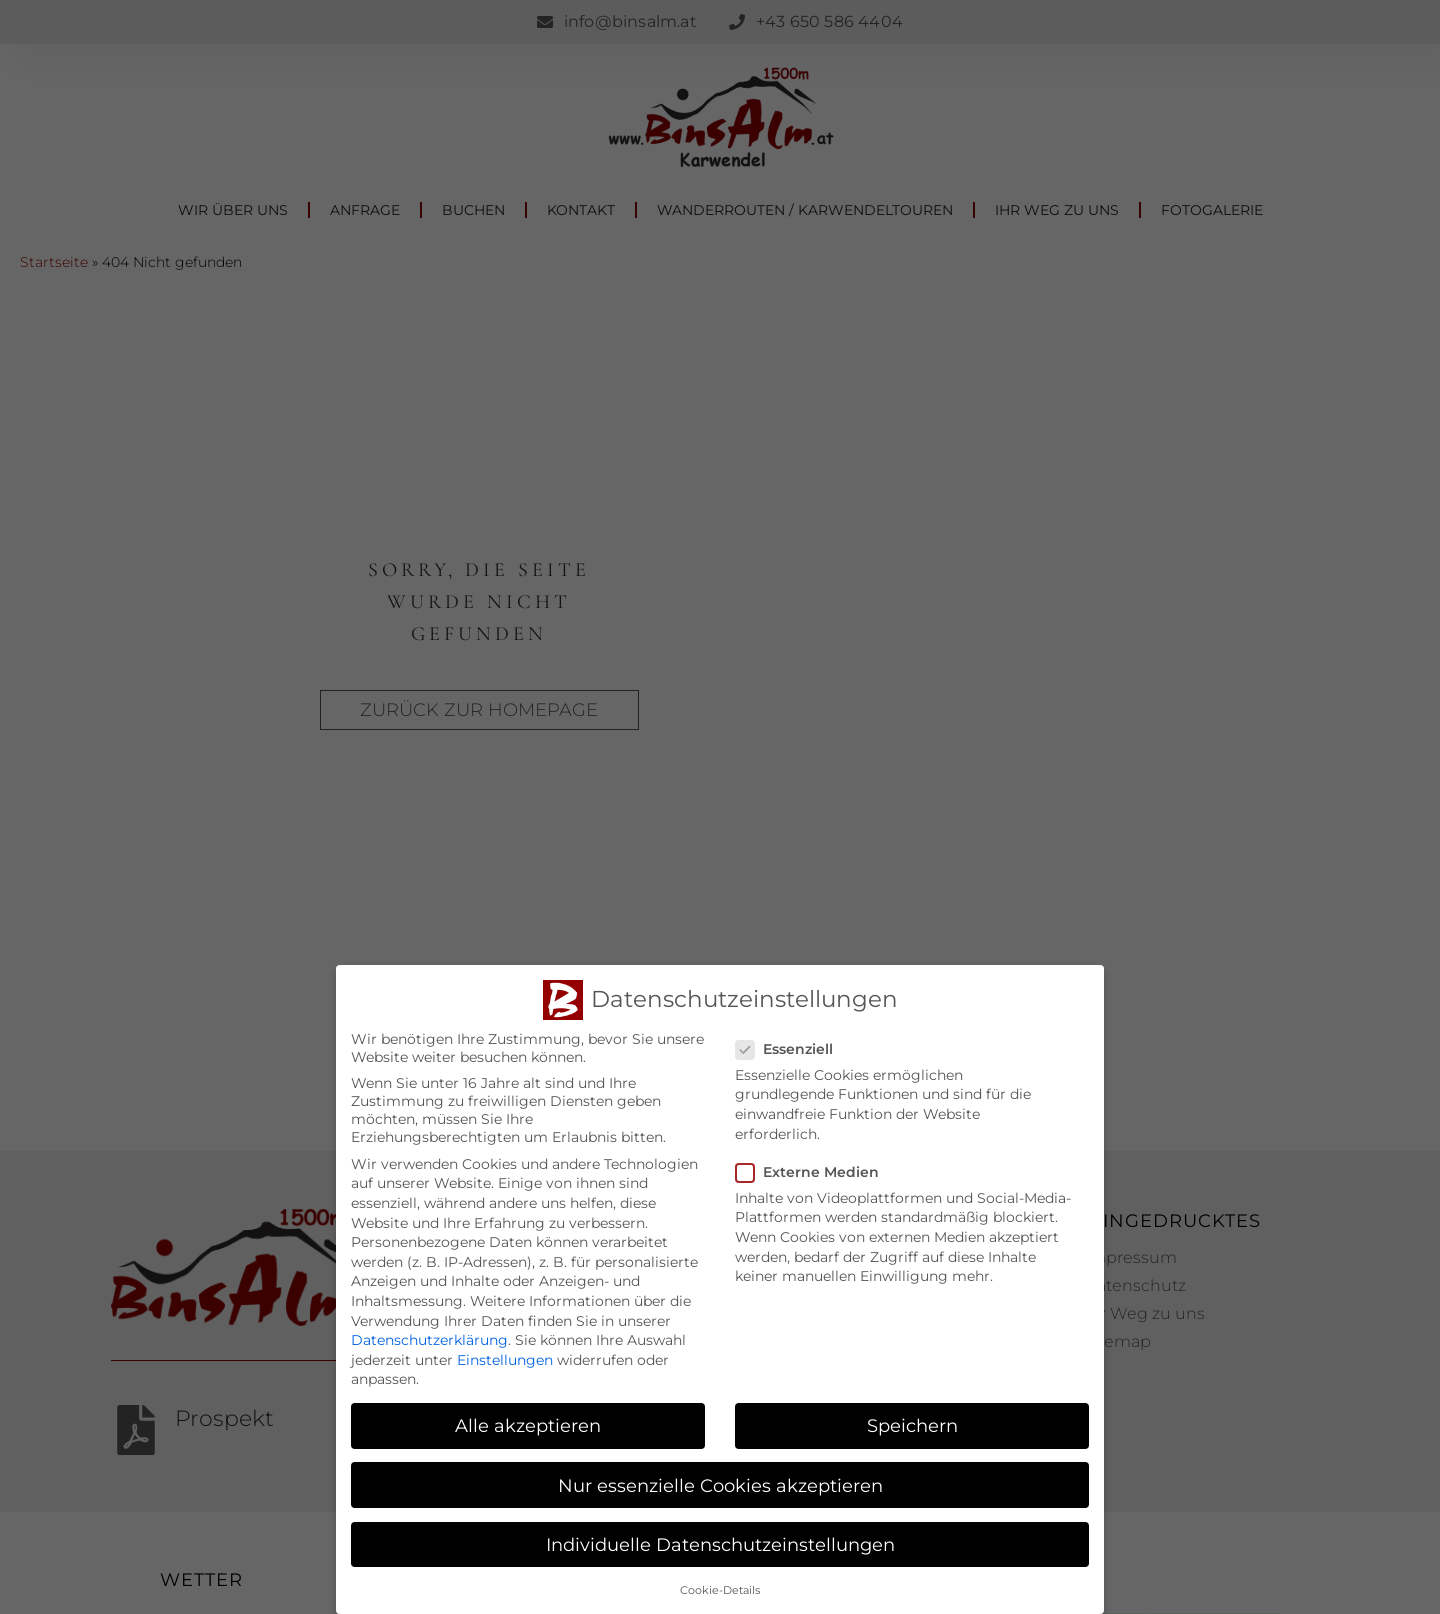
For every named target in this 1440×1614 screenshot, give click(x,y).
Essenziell (790, 1046)
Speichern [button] (912, 1423)
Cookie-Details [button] (720, 1587)
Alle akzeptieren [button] (528, 1423)
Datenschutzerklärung (429, 1338)
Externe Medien (813, 1169)
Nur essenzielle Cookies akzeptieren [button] (720, 1482)
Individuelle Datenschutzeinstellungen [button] (720, 1541)
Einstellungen (505, 1357)
